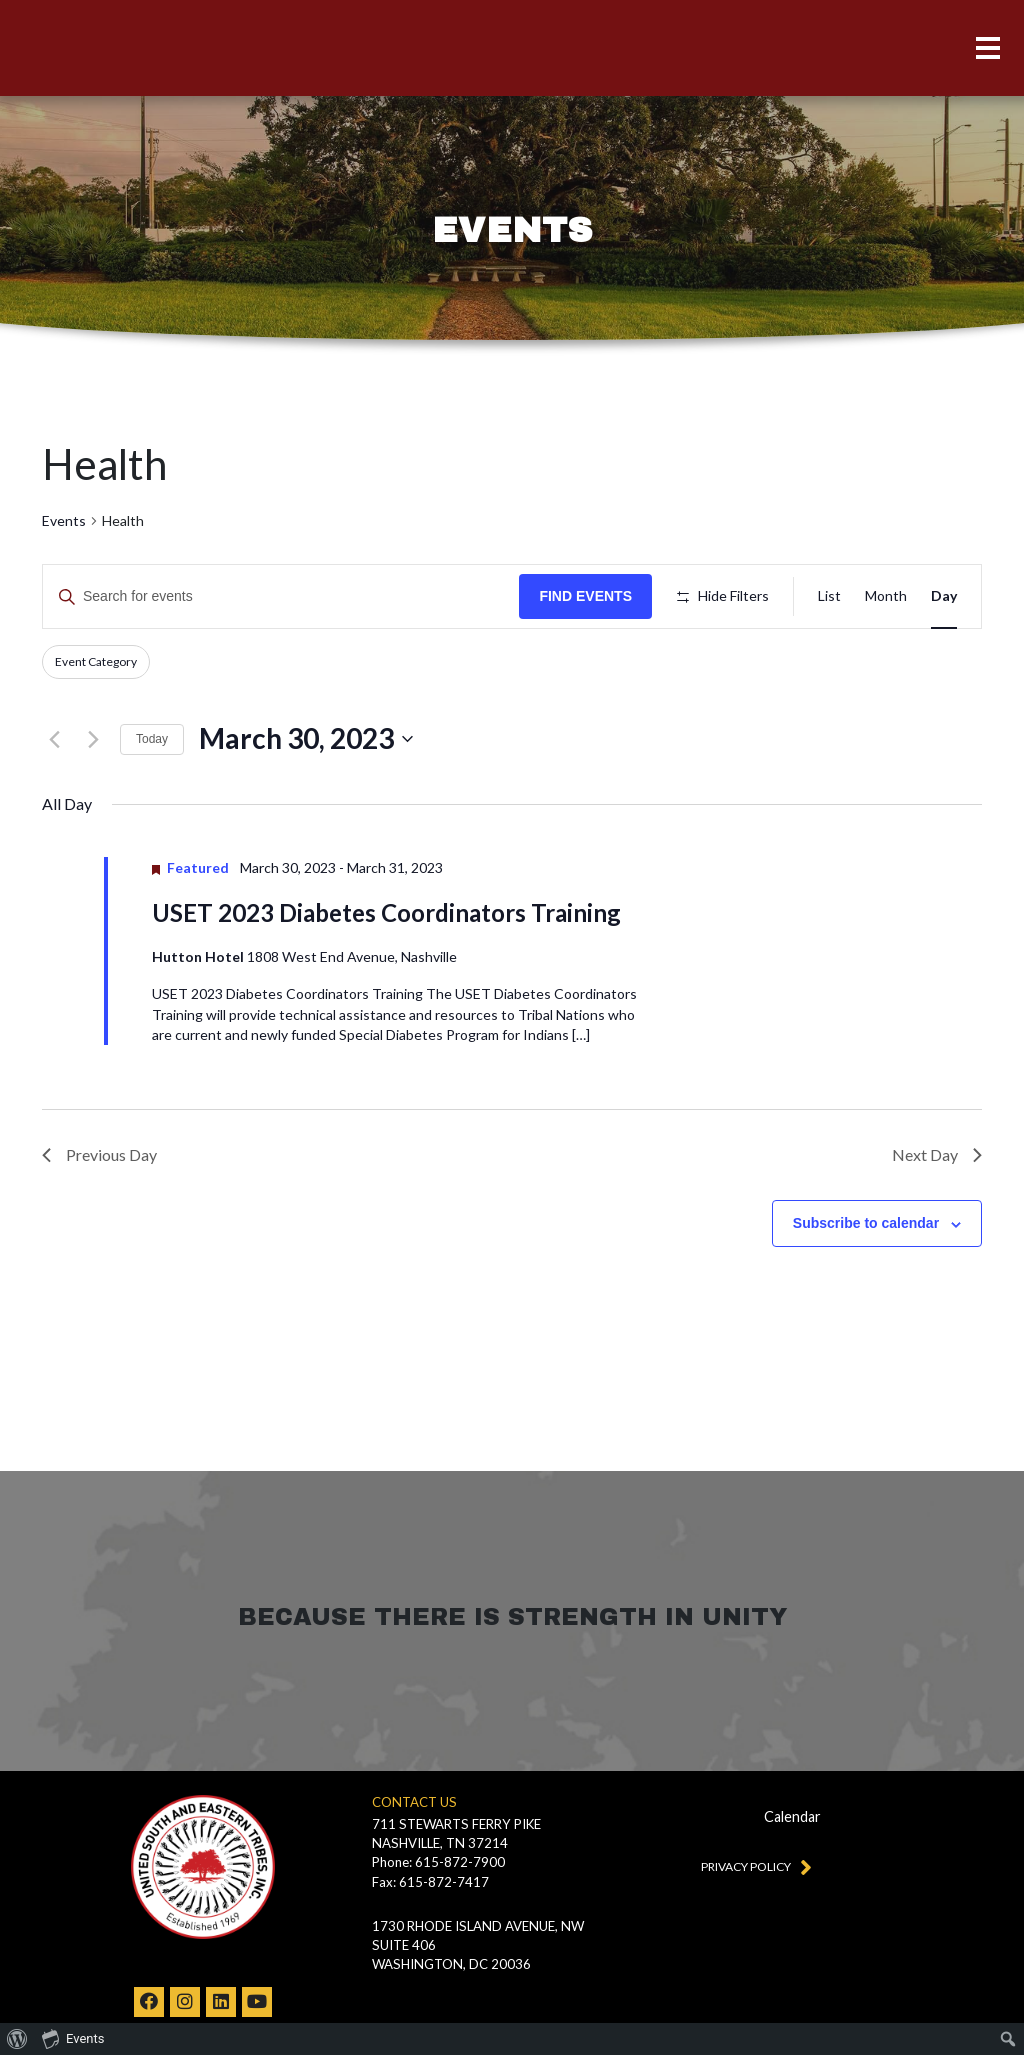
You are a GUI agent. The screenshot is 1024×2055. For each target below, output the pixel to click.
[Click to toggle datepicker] (306, 739)
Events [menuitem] (73, 2038)
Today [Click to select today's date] (152, 739)
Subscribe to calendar (866, 1223)
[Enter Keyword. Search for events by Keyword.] (281, 596)
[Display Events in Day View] (944, 596)
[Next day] (93, 739)
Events (64, 520)
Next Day (937, 1154)
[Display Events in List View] (829, 596)
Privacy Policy (752, 1866)
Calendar (792, 1816)
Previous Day (99, 1154)
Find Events (585, 596)
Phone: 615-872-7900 (438, 1862)
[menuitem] (17, 2039)
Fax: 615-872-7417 (430, 1882)
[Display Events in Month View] (886, 596)
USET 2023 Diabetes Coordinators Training (386, 912)
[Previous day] (54, 739)
